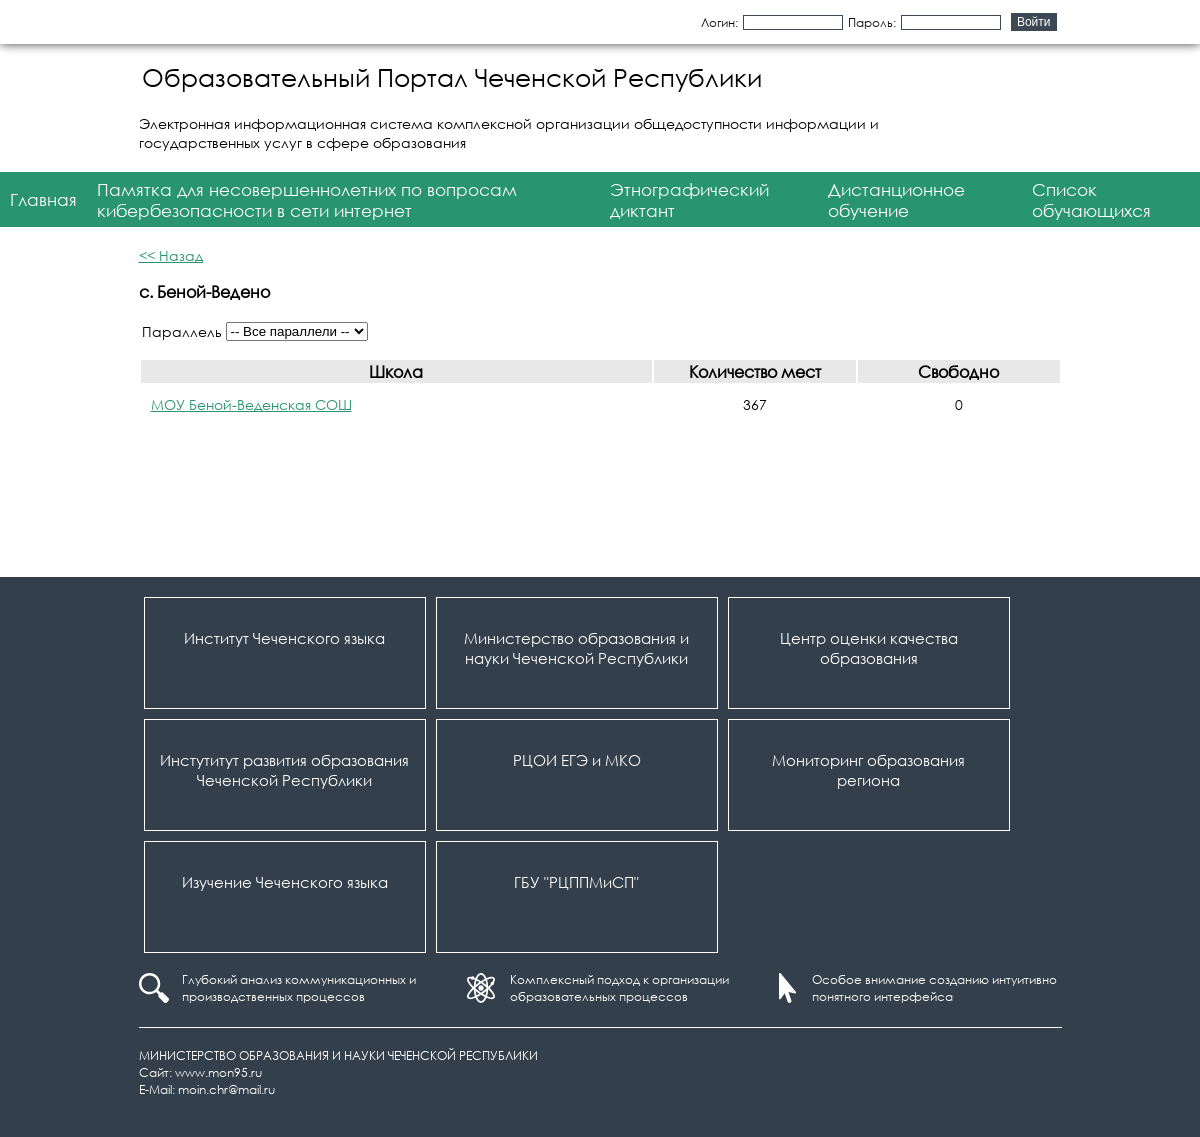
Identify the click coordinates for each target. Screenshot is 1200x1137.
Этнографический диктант (689, 200)
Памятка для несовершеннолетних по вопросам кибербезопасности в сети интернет (307, 200)
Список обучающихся (1091, 200)
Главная (43, 199)
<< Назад (171, 255)
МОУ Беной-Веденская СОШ (251, 404)
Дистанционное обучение (896, 200)
